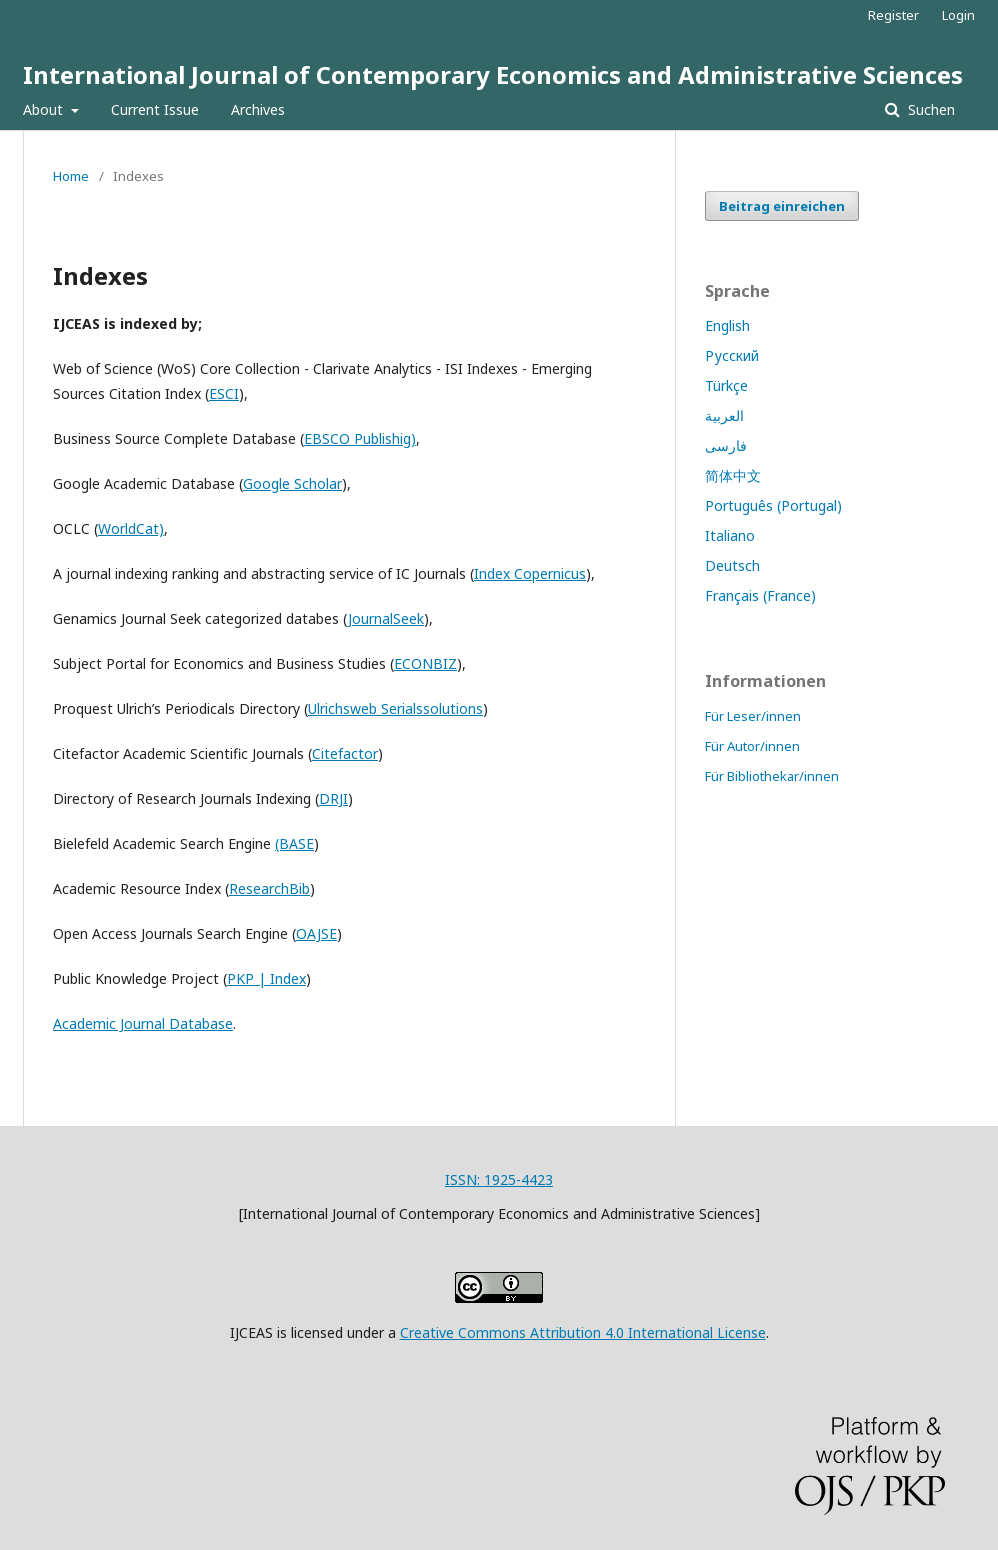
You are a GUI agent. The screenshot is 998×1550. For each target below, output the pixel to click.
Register (893, 15)
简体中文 (733, 475)
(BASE (294, 843)
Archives (258, 109)
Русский (732, 355)
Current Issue (155, 109)
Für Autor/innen (752, 746)
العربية (724, 415)
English (727, 325)
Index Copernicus (530, 573)
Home (71, 176)
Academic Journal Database (143, 1023)
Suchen (929, 109)
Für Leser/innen (753, 716)
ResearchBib (269, 888)
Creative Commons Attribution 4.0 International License (583, 1332)
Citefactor (345, 753)
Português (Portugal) (773, 505)
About (45, 109)
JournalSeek (386, 618)
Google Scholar (292, 483)
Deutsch (732, 565)
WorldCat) (131, 528)
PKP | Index (266, 978)
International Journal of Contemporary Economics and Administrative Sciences (493, 74)
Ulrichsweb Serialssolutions (395, 708)
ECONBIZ (425, 663)
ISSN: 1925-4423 (499, 1179)
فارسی (726, 445)
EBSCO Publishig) (360, 438)
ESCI (224, 393)
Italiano (730, 535)
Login (958, 15)
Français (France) (760, 595)
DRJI (333, 798)
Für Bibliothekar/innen (772, 776)
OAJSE (316, 933)
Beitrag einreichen (782, 206)
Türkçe (726, 385)
